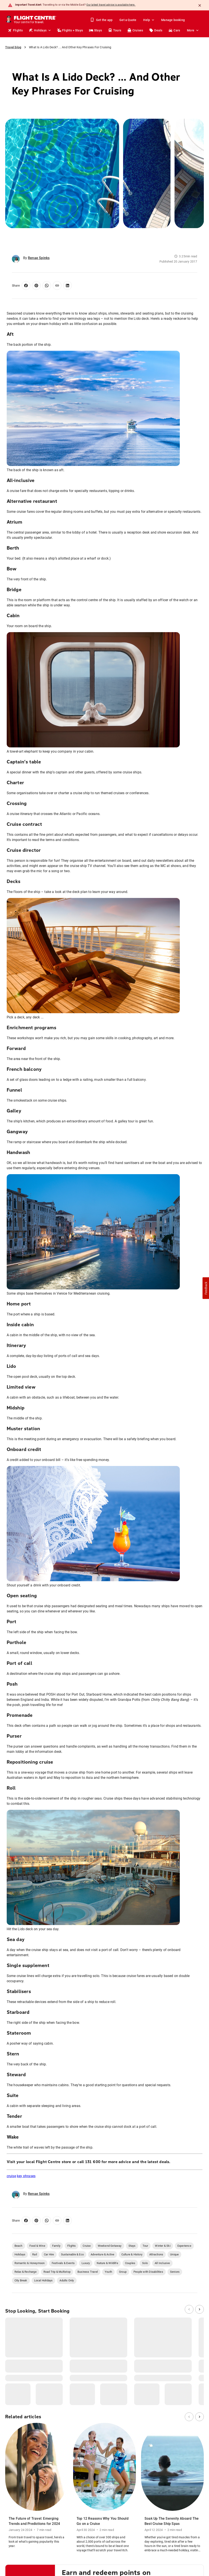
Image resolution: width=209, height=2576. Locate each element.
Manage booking (173, 20)
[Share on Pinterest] (36, 285)
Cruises (135, 30)
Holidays (40, 30)
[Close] (199, 5)
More (193, 30)
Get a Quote (127, 20)
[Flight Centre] (35, 20)
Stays (95, 30)
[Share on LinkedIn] (67, 285)
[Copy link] (57, 285)
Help (149, 20)
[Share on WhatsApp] (46, 285)
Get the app (102, 20)
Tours (114, 30)
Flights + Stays (70, 30)
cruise (11, 2176)
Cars (174, 30)
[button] (206, 1288)
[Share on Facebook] (26, 285)
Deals (155, 30)
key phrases (26, 2176)
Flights (15, 30)
